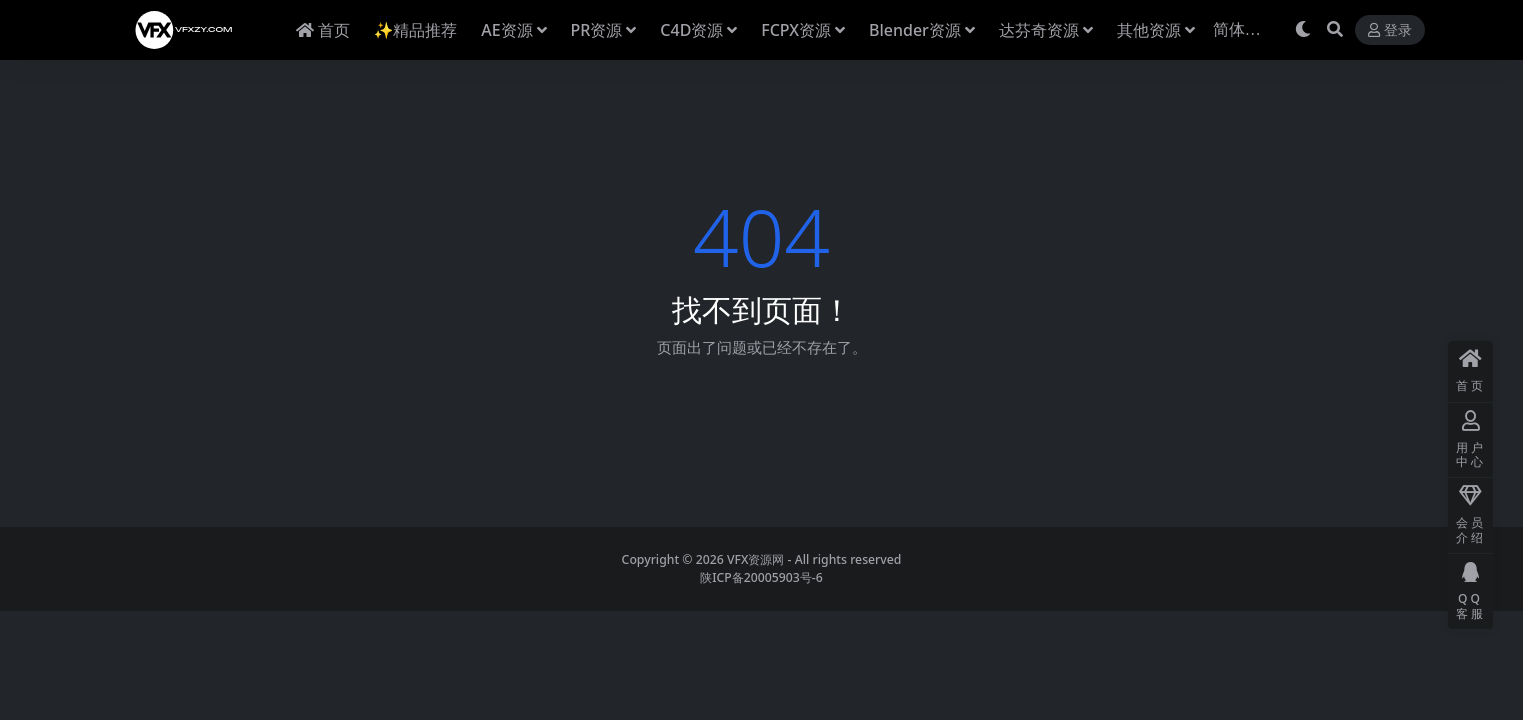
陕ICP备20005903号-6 (761, 577)
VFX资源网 (756, 559)
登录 (1390, 30)
